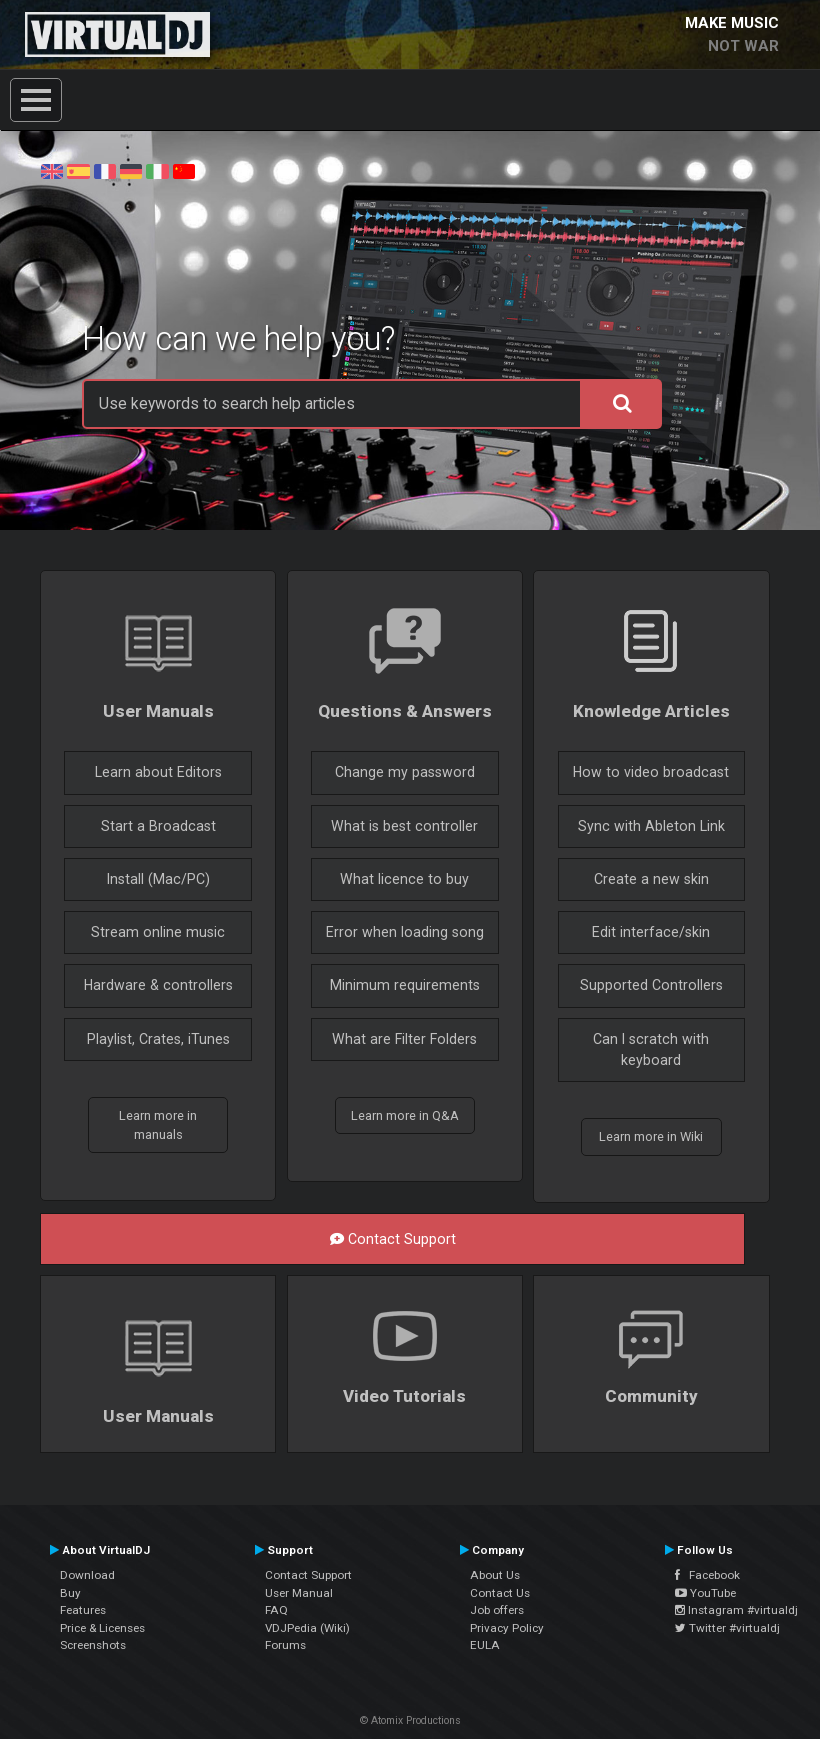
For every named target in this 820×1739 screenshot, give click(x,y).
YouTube (705, 1593)
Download (87, 1575)
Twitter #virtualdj (727, 1628)
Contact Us (500, 1593)
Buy (70, 1593)
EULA (485, 1645)
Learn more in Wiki (651, 1136)
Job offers (497, 1610)
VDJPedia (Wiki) (307, 1628)
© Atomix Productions (410, 1720)
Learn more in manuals (158, 1125)
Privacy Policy (507, 1628)
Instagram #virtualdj (736, 1610)
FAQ (276, 1610)
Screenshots (93, 1645)
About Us (495, 1575)
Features (83, 1610)
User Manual (299, 1593)
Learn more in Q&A (405, 1115)
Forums (285, 1645)
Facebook (707, 1575)
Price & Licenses (102, 1628)
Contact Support (393, 1239)
